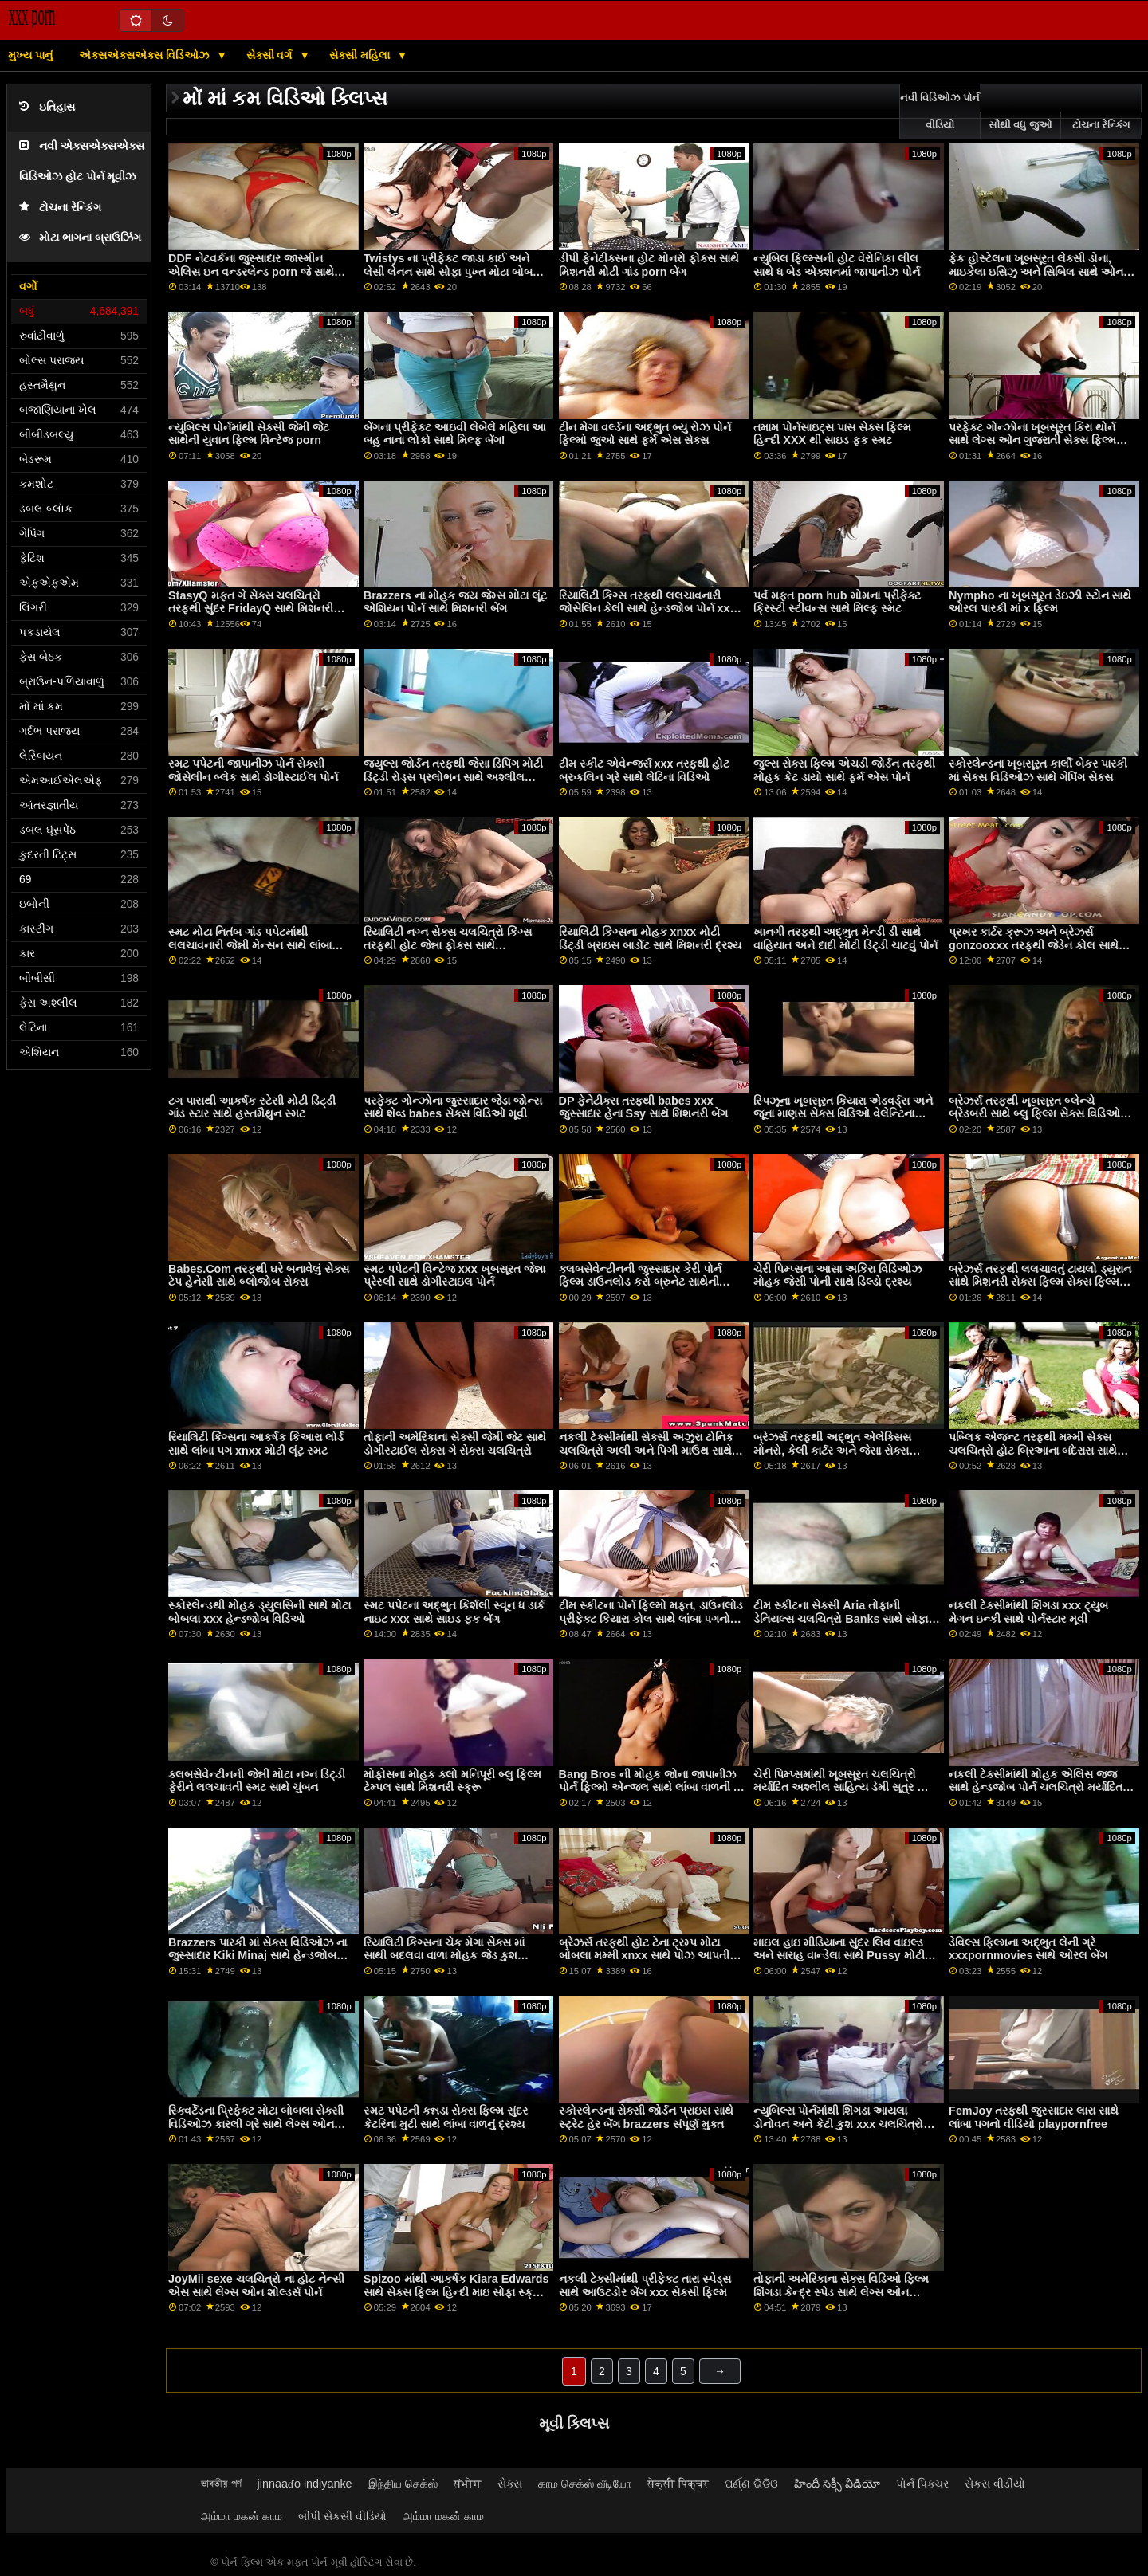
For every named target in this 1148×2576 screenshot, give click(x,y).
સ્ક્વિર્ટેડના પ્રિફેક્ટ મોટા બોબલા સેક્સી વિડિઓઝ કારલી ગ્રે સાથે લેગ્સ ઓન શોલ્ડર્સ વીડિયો (256, 2123)
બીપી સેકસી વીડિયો (342, 2516)
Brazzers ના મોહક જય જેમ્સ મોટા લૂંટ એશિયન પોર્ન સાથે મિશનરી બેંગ (455, 602)
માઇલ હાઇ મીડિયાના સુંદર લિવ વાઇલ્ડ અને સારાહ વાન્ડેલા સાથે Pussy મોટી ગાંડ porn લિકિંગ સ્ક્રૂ (838, 1955)
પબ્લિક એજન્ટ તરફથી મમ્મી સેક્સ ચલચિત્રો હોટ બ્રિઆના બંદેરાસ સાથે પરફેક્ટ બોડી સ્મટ (1033, 1450)
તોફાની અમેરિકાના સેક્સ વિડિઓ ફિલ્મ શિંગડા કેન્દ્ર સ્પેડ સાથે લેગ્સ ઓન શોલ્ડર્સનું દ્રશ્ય (841, 2291)
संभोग (468, 2483)
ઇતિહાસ (47, 107)
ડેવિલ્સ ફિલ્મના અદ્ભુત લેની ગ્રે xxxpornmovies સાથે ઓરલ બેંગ (1028, 1949)
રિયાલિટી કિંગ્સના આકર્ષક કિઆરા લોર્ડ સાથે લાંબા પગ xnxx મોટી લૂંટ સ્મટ (256, 1444)
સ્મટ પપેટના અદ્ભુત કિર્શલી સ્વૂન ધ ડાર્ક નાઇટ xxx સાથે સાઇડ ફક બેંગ (454, 1612)
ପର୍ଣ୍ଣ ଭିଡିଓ (751, 2483)
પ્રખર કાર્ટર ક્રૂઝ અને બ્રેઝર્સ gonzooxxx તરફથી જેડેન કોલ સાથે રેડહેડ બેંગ (1034, 944)
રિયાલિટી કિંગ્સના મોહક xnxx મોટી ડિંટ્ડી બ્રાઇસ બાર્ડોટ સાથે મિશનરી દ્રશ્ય (650, 938)
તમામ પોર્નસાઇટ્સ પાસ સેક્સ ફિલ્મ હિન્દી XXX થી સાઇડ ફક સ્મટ (832, 434)
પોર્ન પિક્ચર (922, 2483)
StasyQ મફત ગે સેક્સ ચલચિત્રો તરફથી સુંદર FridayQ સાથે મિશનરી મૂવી (250, 608)
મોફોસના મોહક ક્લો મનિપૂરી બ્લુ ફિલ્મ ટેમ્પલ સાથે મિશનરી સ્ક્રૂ (452, 1781)
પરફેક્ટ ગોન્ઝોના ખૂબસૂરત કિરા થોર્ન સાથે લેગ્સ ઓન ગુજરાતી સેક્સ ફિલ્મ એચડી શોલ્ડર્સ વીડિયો (1032, 440)
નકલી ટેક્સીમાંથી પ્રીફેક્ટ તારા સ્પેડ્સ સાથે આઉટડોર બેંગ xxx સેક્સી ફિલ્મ (645, 2285)
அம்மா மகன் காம (241, 2516)
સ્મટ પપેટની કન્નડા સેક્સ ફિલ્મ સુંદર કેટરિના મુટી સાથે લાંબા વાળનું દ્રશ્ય (446, 2117)
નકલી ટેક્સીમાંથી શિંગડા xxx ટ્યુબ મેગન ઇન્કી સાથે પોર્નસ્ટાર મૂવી (1028, 1612)
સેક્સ (509, 2483)
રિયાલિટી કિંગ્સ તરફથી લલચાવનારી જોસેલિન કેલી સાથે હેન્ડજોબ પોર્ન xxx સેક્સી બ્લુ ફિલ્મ (648, 608)
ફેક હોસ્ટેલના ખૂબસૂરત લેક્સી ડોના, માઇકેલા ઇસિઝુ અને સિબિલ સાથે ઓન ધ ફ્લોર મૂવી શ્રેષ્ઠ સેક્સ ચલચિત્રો (1041, 271)
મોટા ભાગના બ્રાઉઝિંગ (80, 238)
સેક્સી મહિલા (361, 55)
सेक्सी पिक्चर (678, 2483)
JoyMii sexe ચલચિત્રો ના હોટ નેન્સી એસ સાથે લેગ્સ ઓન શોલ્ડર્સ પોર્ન (256, 2285)
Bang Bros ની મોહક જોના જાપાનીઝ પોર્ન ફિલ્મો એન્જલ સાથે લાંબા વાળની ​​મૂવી (648, 1787)
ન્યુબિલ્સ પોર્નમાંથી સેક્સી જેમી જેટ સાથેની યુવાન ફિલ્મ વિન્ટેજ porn (248, 434)
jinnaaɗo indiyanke (305, 2483)
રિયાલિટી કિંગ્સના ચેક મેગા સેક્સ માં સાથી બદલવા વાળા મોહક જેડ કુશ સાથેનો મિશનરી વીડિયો (444, 1955)
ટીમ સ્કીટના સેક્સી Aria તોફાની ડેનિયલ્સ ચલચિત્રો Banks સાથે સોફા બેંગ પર (840, 1618)
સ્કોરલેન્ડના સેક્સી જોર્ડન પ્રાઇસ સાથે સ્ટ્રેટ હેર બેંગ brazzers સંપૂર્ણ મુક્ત (646, 2117)
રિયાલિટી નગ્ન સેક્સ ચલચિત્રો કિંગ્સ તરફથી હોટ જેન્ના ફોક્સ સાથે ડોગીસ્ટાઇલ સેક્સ (448, 944)
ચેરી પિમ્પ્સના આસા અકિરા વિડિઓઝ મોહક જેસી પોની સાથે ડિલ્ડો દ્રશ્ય (837, 1275)
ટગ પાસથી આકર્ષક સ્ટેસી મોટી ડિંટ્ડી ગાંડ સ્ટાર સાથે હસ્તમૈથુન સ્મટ (252, 1107)
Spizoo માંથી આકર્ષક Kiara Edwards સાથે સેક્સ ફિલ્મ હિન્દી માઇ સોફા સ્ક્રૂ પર (456, 2291)
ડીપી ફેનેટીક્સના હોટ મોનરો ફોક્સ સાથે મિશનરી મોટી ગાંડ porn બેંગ (649, 265)
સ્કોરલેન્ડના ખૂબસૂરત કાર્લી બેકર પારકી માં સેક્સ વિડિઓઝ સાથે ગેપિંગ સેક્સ (1038, 770)
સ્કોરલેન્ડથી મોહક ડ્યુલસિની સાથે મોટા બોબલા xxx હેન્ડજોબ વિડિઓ (259, 1612)
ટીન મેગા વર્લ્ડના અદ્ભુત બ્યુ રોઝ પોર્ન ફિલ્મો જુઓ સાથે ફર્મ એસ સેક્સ (645, 434)
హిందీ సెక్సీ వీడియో (837, 2483)
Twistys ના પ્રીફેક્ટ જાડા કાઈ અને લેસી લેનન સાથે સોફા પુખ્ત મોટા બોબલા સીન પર (454, 271)
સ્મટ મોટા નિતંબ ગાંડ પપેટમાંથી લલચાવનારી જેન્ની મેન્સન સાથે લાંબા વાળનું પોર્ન (250, 944)
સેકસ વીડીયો (995, 2483)
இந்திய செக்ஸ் (403, 2483)
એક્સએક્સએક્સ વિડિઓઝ (145, 55)
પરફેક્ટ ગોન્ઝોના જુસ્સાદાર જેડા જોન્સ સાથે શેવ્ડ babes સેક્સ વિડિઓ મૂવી (453, 1107)
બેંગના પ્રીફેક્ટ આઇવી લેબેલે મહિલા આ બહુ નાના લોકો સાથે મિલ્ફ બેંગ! (455, 434)
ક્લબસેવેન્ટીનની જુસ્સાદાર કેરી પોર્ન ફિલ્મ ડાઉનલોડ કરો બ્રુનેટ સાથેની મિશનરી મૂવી (640, 1282)
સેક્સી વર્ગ (271, 55)
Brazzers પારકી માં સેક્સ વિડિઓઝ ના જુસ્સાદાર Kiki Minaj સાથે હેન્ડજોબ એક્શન (257, 1955)
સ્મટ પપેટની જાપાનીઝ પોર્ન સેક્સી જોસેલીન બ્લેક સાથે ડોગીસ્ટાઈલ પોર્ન (253, 770)
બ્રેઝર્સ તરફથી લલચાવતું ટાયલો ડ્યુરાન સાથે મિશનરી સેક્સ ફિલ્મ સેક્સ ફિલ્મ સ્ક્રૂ (1040, 1282)
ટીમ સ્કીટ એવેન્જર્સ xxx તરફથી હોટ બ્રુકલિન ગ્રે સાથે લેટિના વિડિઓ (644, 770)
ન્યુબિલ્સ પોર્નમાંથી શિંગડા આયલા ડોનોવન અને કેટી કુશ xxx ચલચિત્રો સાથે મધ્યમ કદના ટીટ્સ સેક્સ (838, 2123)
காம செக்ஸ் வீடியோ (584, 2483)
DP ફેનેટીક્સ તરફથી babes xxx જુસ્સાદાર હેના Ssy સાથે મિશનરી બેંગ (644, 1107)
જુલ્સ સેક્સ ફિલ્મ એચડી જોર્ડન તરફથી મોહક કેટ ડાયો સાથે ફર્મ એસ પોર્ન (844, 770)
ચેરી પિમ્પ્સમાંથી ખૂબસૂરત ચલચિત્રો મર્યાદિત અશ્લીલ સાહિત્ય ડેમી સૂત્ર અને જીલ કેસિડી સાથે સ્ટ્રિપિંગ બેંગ (845, 1787)
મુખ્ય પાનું (30, 55)
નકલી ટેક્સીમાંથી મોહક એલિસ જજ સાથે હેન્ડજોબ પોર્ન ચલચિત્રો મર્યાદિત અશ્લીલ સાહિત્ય (1035, 1787)
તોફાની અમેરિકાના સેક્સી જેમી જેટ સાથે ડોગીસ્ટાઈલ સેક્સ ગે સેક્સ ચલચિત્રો (455, 1444)
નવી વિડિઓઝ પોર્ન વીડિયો (940, 111)
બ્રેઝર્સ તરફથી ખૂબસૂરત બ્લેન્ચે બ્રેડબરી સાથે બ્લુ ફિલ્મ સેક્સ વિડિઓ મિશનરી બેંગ (1034, 1113)
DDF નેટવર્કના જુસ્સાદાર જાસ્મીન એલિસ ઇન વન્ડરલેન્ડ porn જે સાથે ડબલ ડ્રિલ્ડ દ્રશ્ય (251, 271)
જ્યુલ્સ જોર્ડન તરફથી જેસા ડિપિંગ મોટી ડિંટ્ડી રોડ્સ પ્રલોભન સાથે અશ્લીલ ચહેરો (453, 776)
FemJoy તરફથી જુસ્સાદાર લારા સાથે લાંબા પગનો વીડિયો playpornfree (1034, 2117)
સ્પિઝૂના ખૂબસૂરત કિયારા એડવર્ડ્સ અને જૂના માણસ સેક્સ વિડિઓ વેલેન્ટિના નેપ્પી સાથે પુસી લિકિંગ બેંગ (843, 1113)
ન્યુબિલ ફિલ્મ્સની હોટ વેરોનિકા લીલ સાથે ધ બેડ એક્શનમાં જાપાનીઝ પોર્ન (836, 265)
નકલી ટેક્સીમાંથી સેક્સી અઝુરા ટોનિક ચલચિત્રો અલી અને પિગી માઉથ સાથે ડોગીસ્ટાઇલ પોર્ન (646, 1450)
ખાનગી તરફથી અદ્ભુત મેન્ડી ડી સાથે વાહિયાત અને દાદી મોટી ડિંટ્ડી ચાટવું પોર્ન (845, 938)
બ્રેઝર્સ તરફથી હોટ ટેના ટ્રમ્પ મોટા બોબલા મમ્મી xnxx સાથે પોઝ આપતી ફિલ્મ (644, 1955)
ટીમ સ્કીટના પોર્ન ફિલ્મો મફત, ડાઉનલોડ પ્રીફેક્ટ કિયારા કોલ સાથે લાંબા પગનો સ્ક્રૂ (651, 1618)
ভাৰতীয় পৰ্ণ (221, 2483)
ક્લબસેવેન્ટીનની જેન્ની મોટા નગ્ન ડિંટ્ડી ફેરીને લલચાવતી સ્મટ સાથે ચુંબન (256, 1781)
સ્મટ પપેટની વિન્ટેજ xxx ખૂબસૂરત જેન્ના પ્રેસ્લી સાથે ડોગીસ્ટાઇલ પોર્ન (454, 1275)
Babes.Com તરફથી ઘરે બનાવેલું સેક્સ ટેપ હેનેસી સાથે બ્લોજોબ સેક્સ (258, 1275)
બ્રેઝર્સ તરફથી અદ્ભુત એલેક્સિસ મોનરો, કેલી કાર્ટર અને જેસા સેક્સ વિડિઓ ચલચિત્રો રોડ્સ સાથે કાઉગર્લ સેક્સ (838, 1457)
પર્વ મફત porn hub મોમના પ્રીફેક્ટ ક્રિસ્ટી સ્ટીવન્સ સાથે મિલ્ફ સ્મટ (836, 602)
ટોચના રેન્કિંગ (60, 208)
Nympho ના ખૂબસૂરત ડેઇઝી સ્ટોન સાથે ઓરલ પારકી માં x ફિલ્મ (1040, 602)
